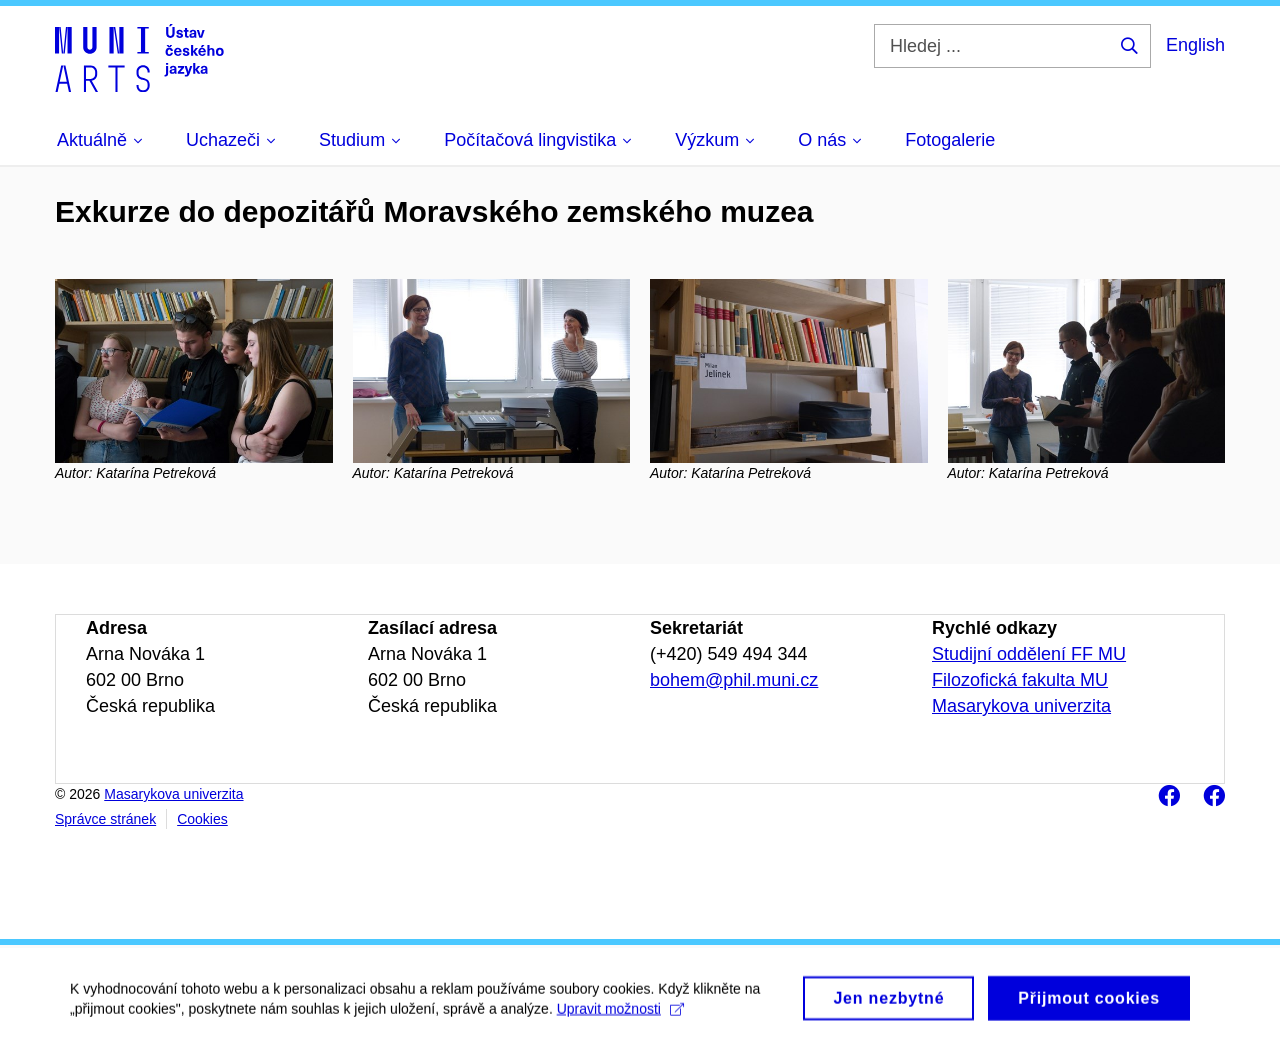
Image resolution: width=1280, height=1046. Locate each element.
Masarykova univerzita (1021, 706)
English (1195, 45)
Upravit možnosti (620, 1013)
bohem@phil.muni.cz (734, 680)
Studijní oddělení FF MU (1029, 654)
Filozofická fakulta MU (1020, 680)
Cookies (202, 819)
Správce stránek (105, 819)
